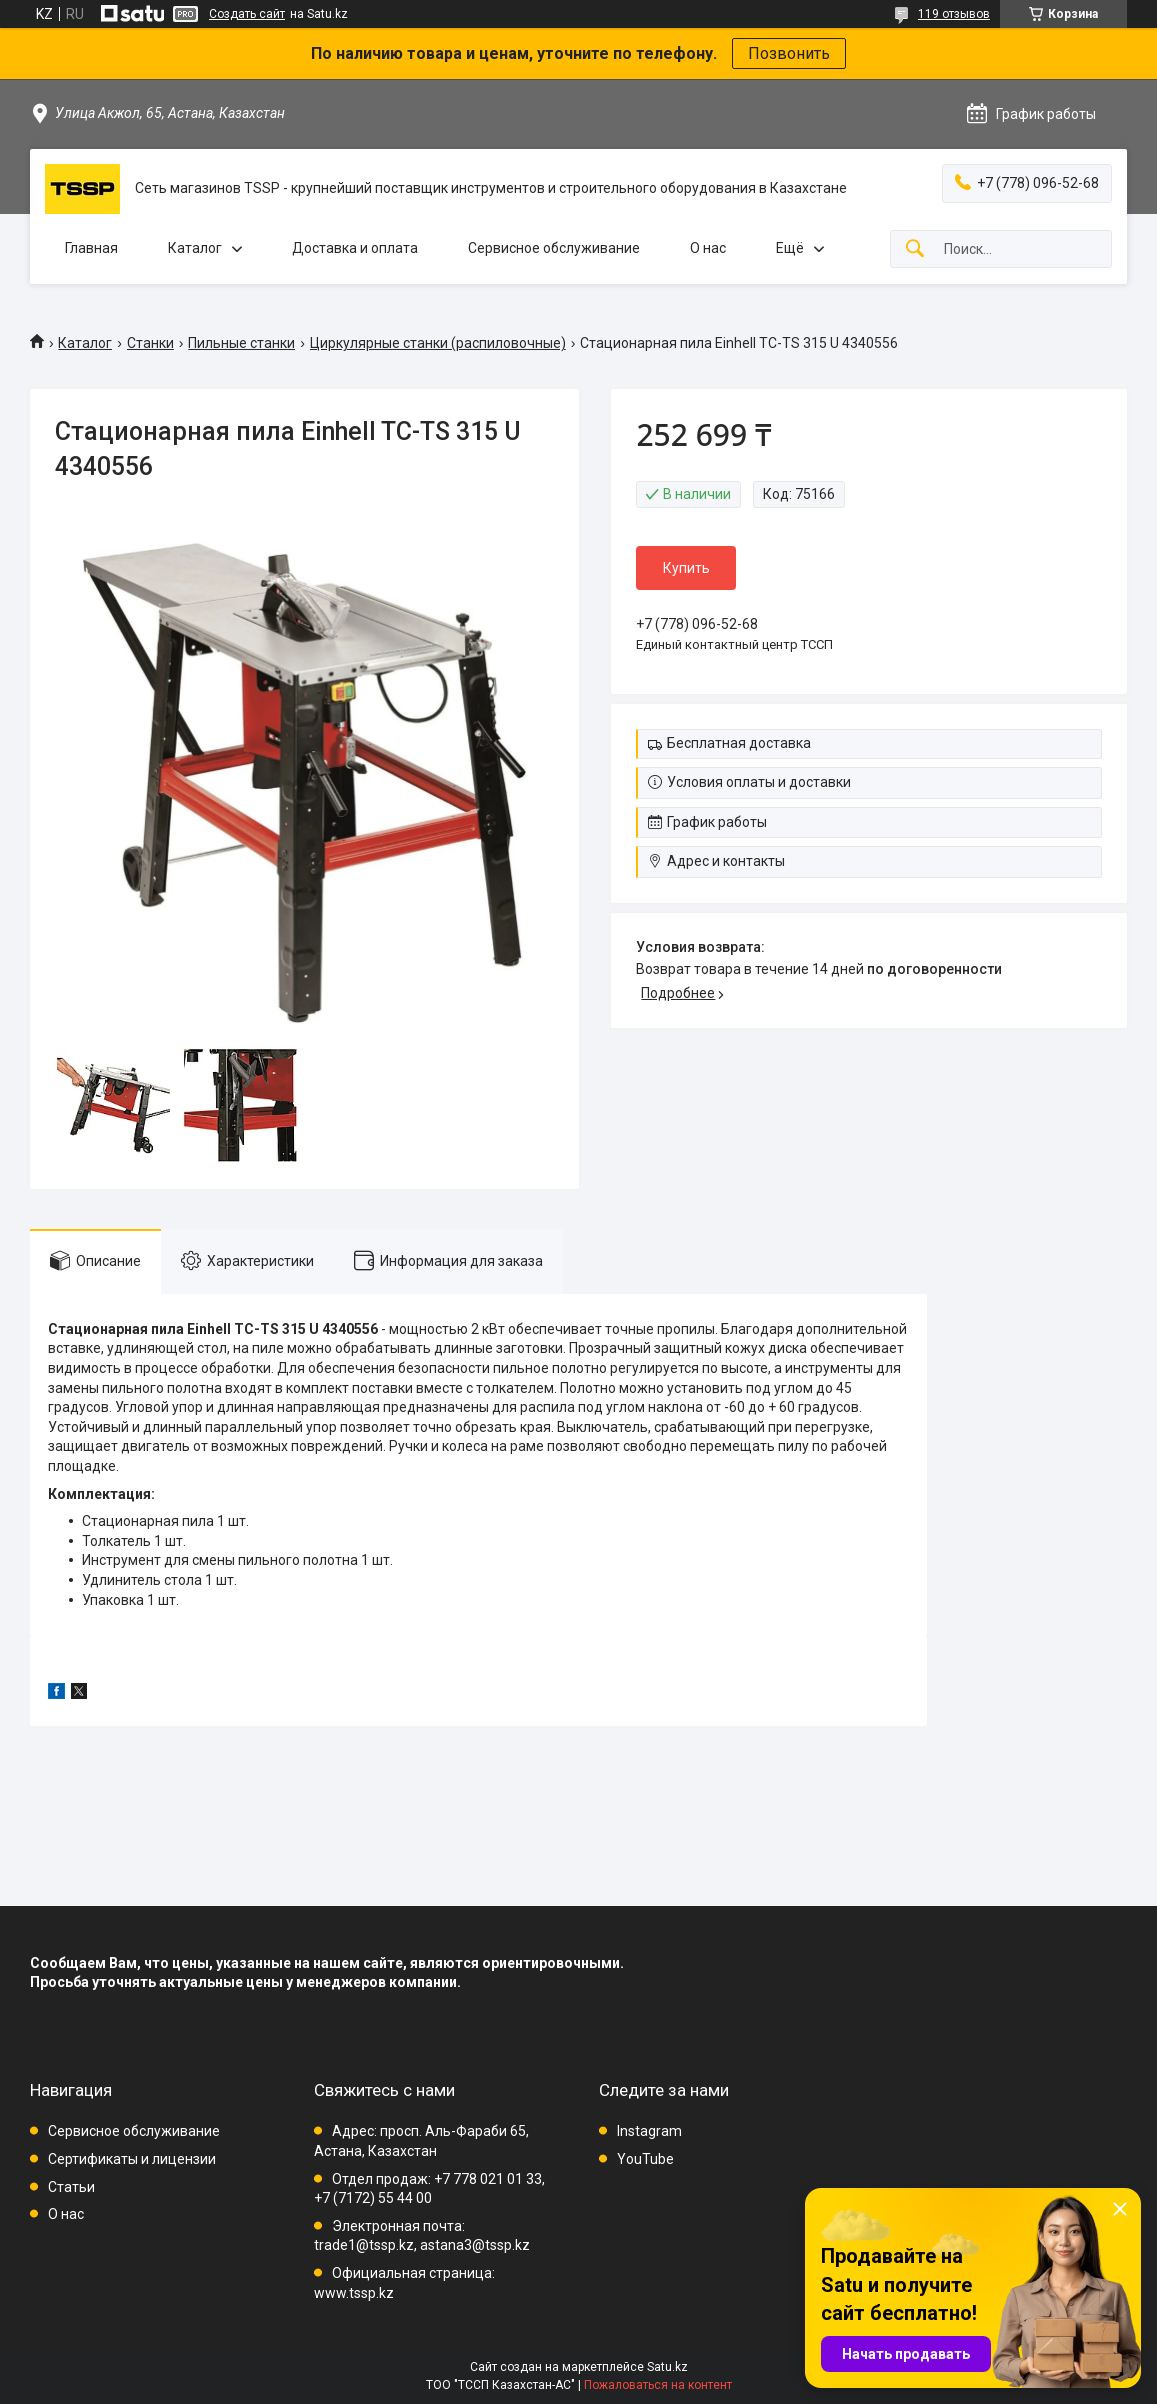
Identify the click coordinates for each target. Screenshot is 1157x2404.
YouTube (645, 2159)
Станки (150, 343)
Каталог (195, 248)
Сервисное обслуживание (554, 248)
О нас (708, 248)
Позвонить (789, 53)
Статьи (71, 2187)
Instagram (649, 2131)
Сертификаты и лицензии (132, 2159)
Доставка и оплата (355, 248)
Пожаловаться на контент (658, 2385)
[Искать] (915, 249)
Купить (686, 568)
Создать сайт (247, 14)
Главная (91, 248)
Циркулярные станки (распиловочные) (438, 343)
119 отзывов (954, 14)
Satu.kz (667, 2367)
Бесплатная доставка (739, 743)
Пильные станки (241, 343)
